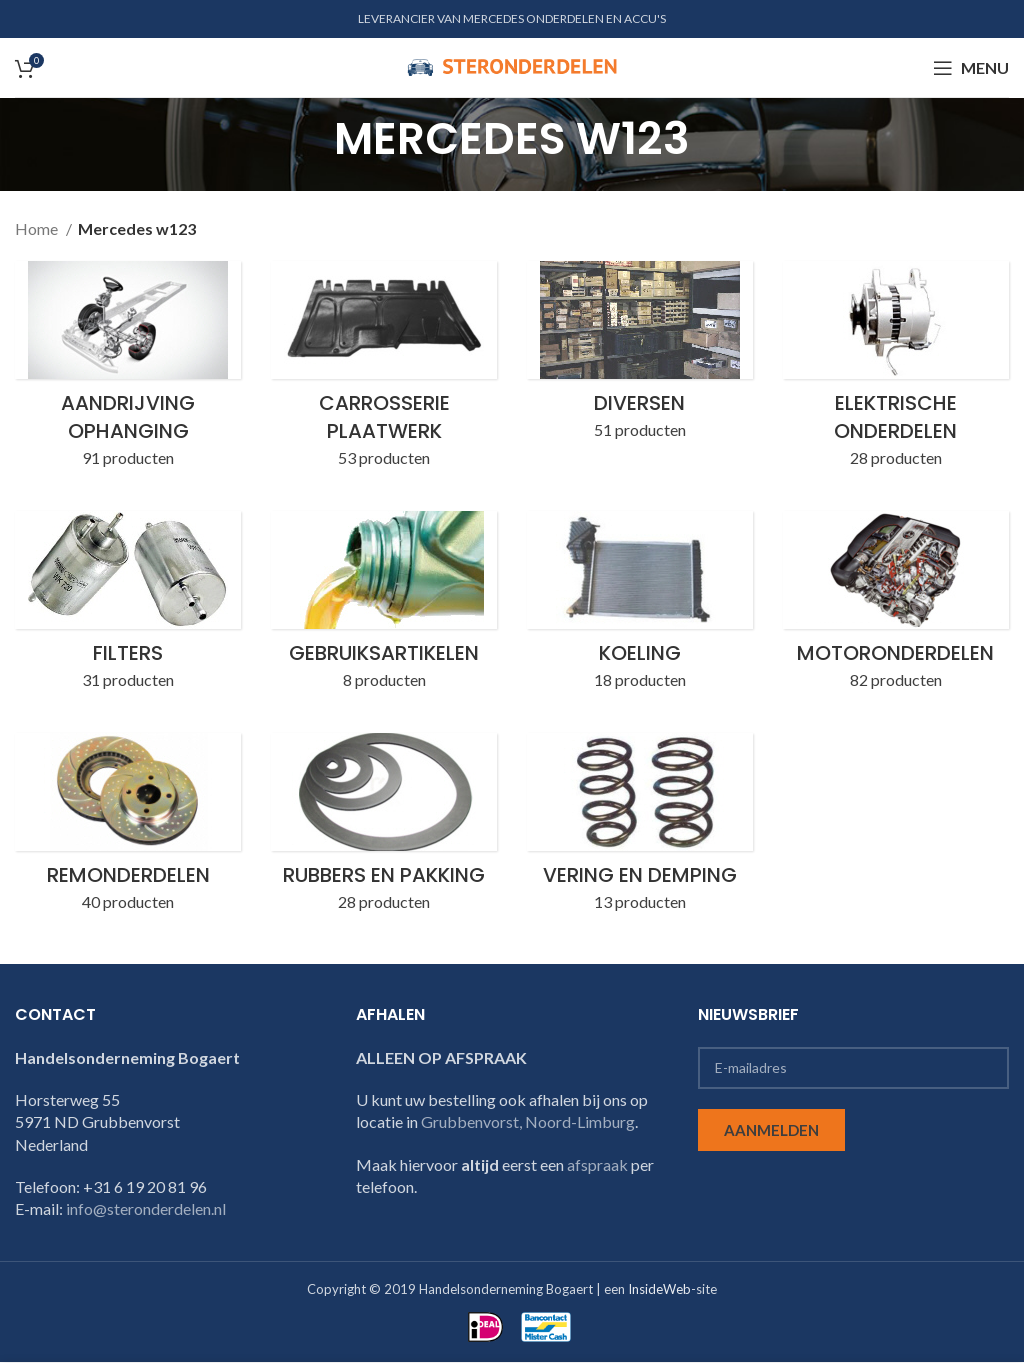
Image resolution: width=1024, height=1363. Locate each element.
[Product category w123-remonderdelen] (128, 829)
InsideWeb (659, 1289)
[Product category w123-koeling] (640, 607)
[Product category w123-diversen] (640, 357)
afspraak (597, 1164)
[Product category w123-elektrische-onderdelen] (896, 371)
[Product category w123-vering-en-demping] (640, 829)
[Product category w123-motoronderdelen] (896, 607)
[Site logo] (512, 65)
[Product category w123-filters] (128, 607)
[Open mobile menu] (971, 68)
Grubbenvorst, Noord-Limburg (528, 1121)
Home (38, 228)
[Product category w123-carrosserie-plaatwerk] (384, 371)
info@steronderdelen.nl (146, 1209)
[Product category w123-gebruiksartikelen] (384, 607)
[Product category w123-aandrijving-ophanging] (128, 371)
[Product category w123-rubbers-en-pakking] (384, 829)
